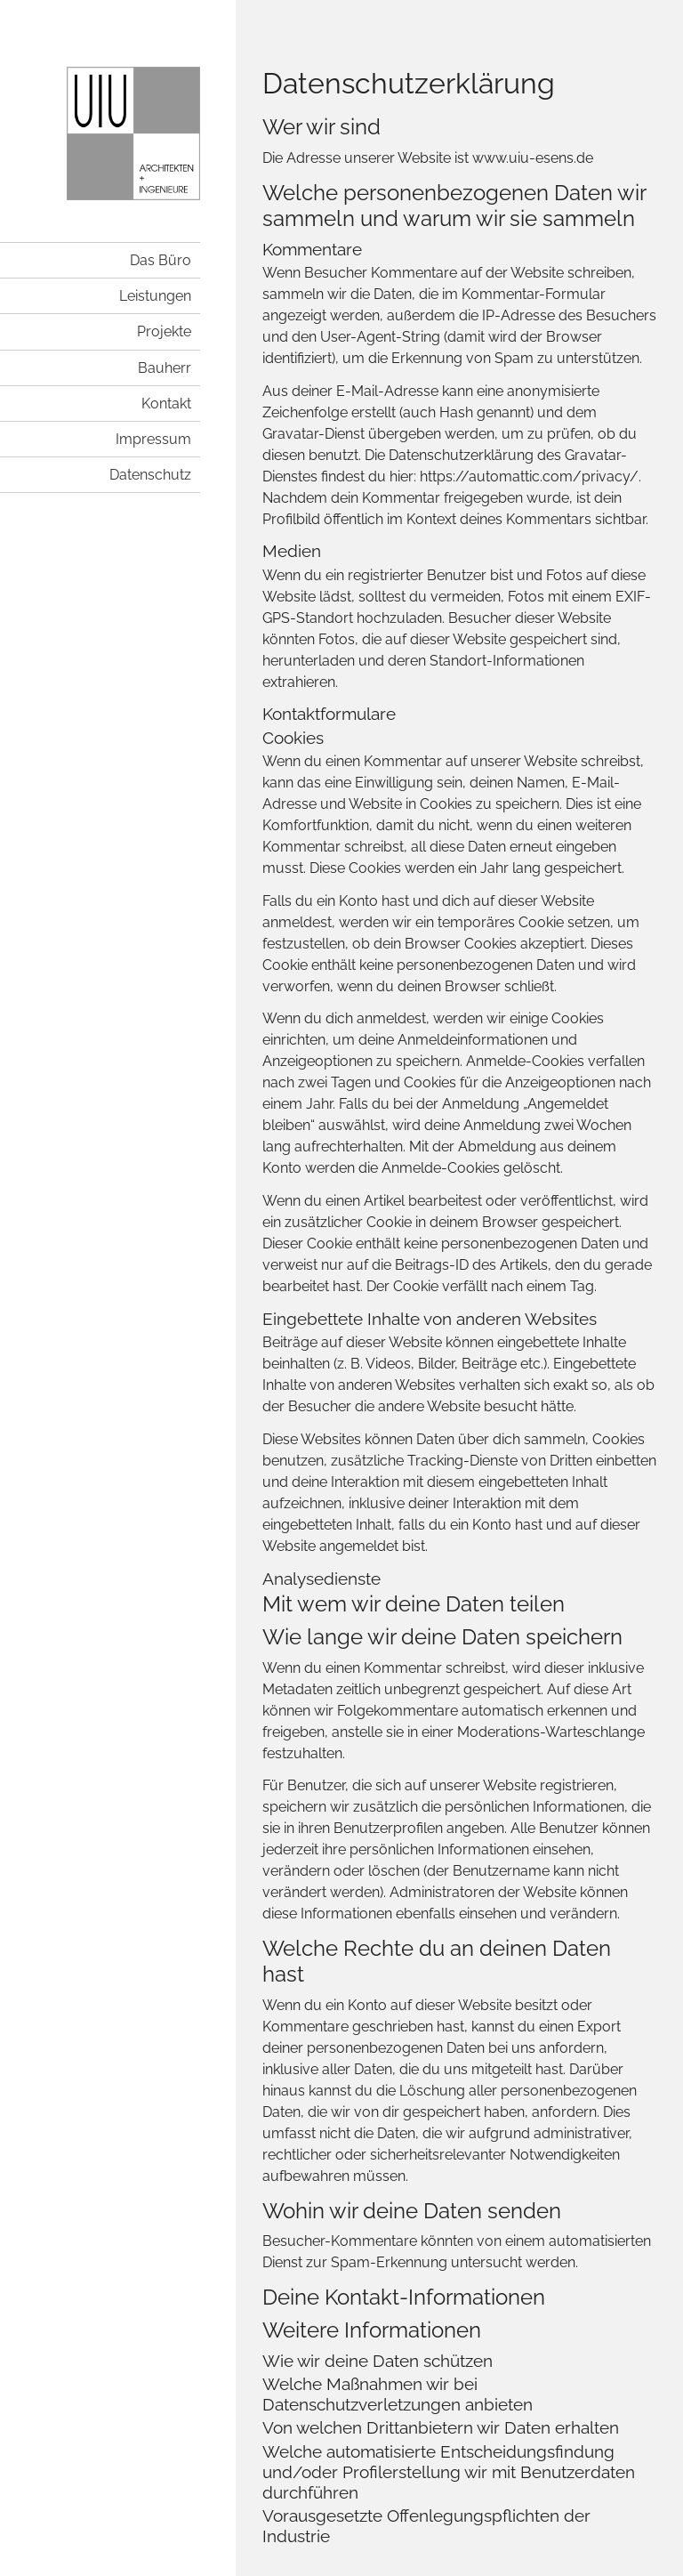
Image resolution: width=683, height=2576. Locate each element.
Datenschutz (150, 474)
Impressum (153, 439)
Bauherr (164, 367)
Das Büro (160, 260)
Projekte (164, 331)
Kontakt (166, 403)
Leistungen (155, 295)
